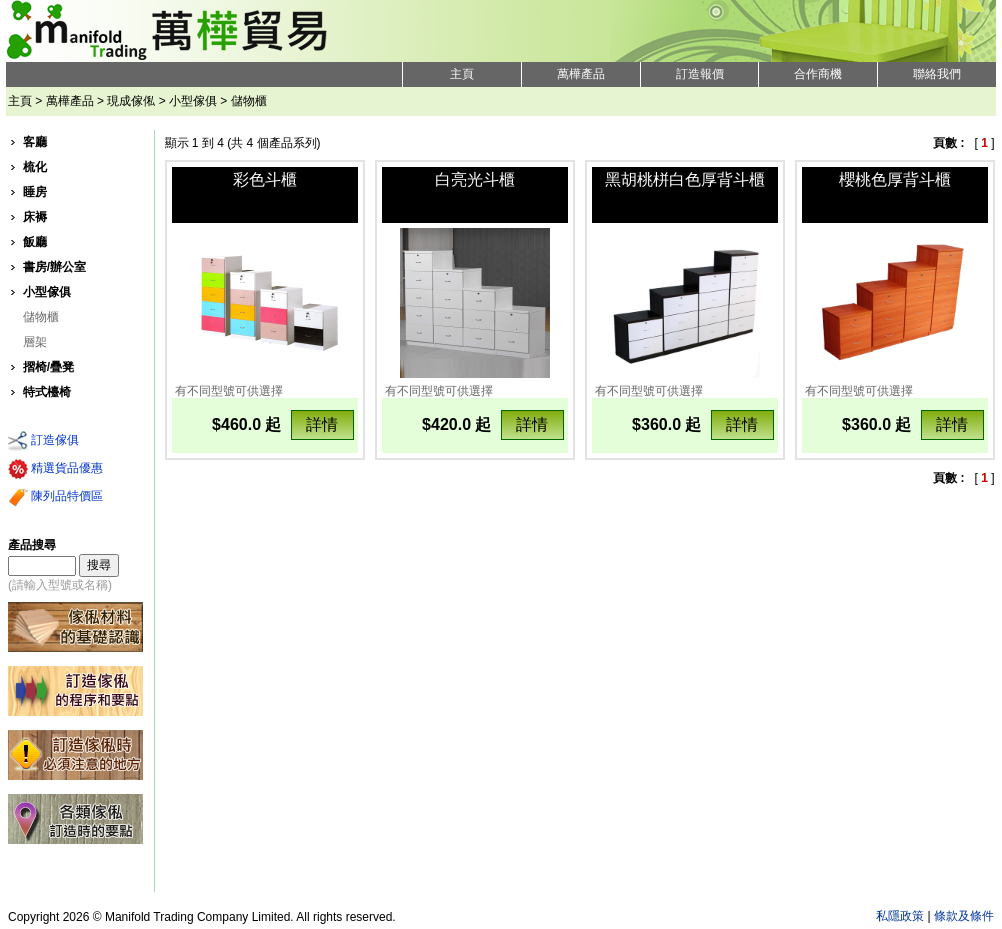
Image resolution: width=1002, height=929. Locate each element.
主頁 (462, 74)
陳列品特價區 (55, 497)
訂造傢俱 (43, 441)
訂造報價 (700, 74)
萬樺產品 (581, 74)
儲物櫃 (41, 317)
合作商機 (818, 74)
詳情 (322, 424)
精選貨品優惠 (55, 469)
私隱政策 (900, 916)
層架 (35, 342)
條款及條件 (964, 916)
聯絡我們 (937, 74)
